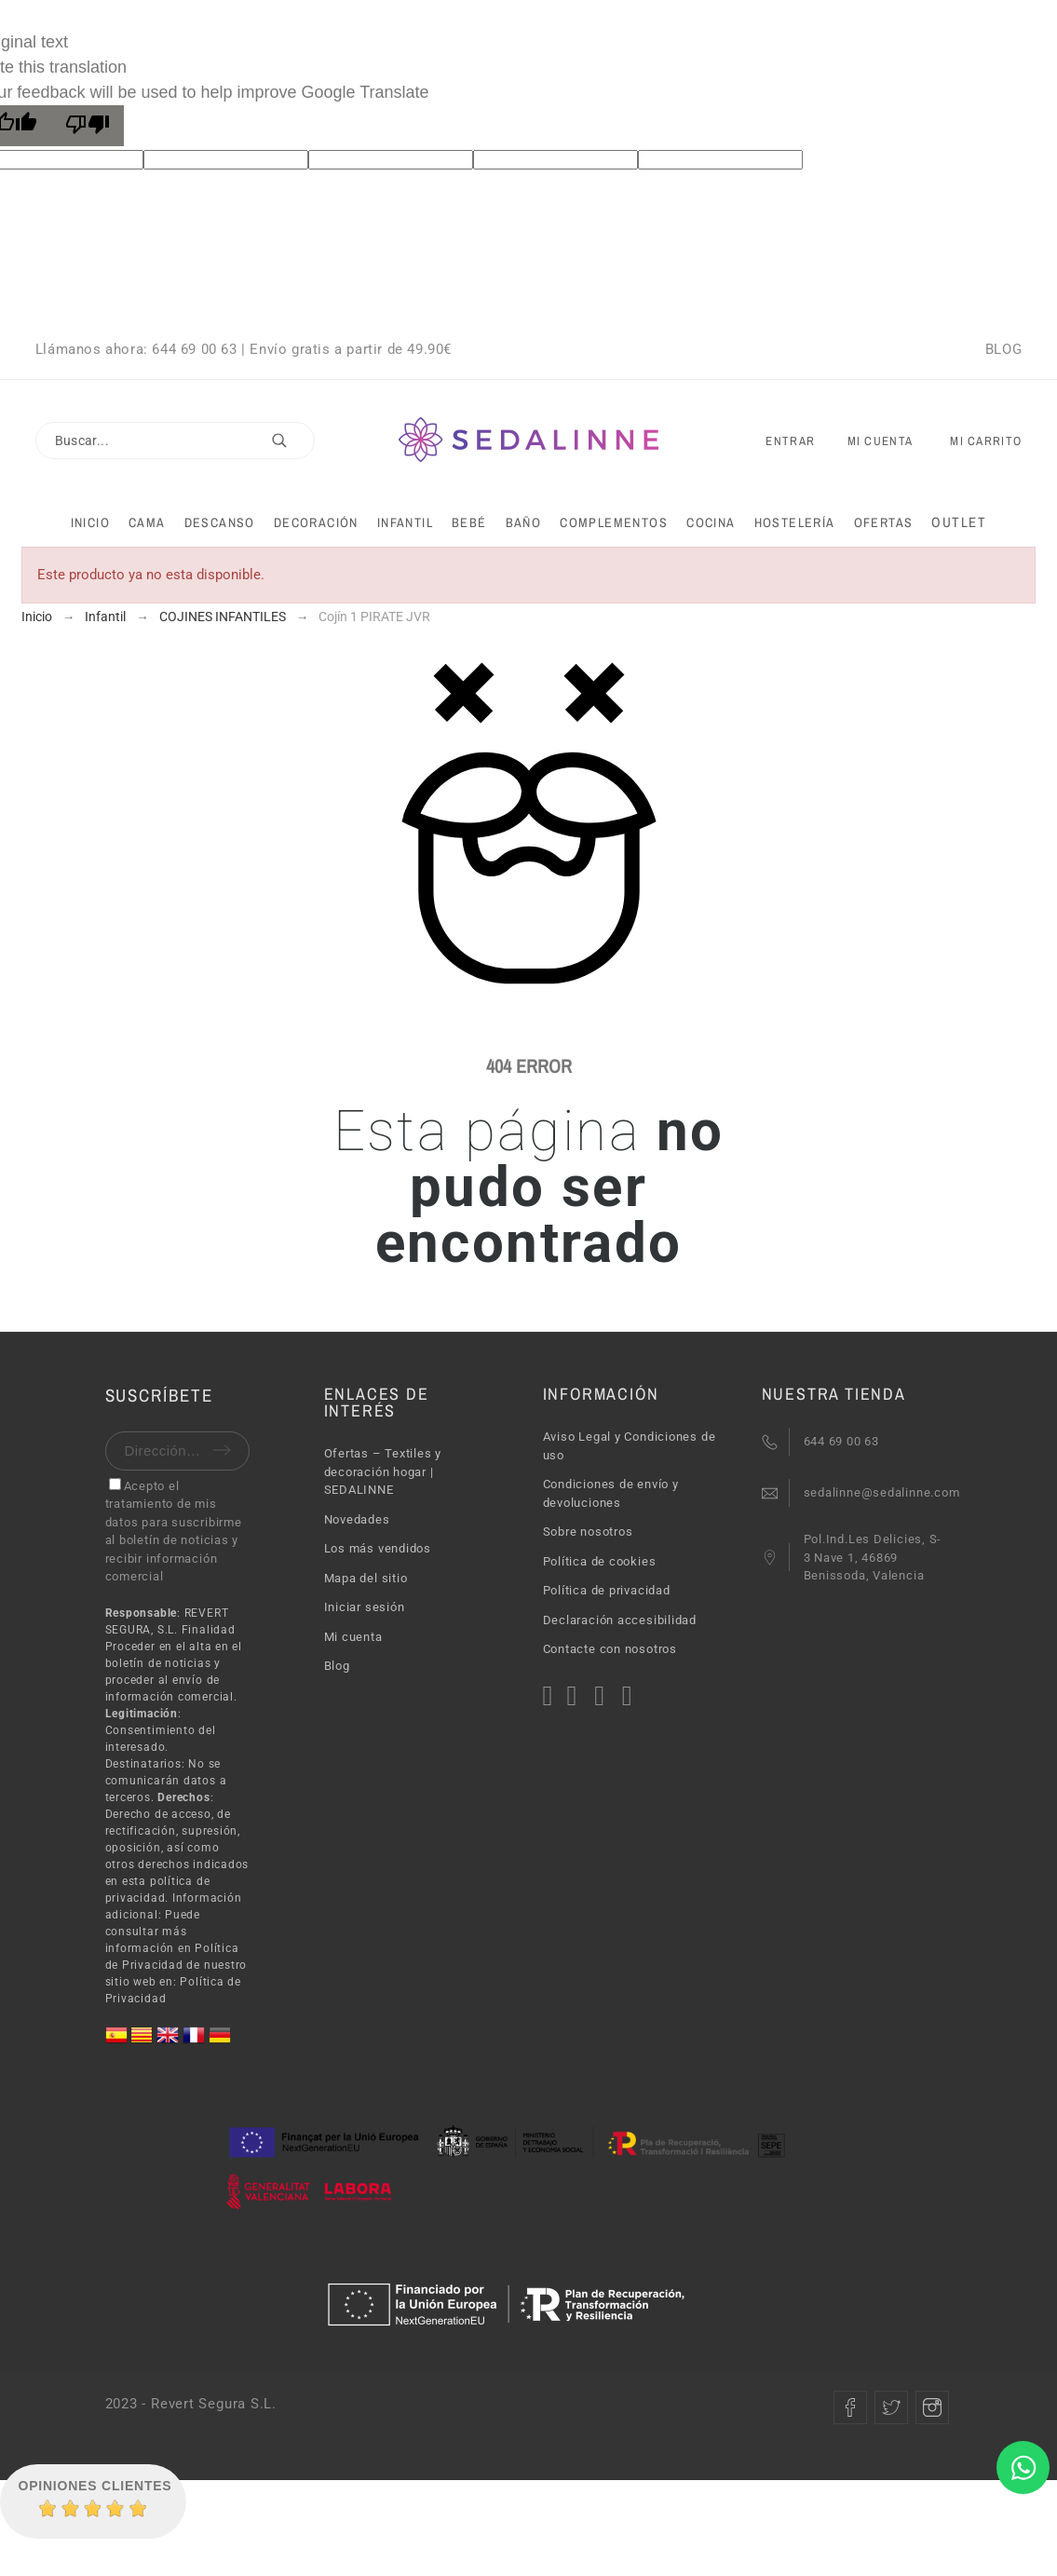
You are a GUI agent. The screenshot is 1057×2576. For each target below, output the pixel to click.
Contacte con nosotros (610, 1649)
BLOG (1003, 349)
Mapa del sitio (366, 1578)
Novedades (357, 1519)
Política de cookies (600, 1561)
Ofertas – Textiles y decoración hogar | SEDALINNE (383, 1471)
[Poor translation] (87, 125)
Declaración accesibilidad (620, 1620)
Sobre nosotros (588, 1532)
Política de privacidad (607, 1590)
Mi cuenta (353, 1637)
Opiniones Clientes (95, 2485)
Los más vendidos (377, 1548)
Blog (337, 1666)
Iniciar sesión (364, 1607)
